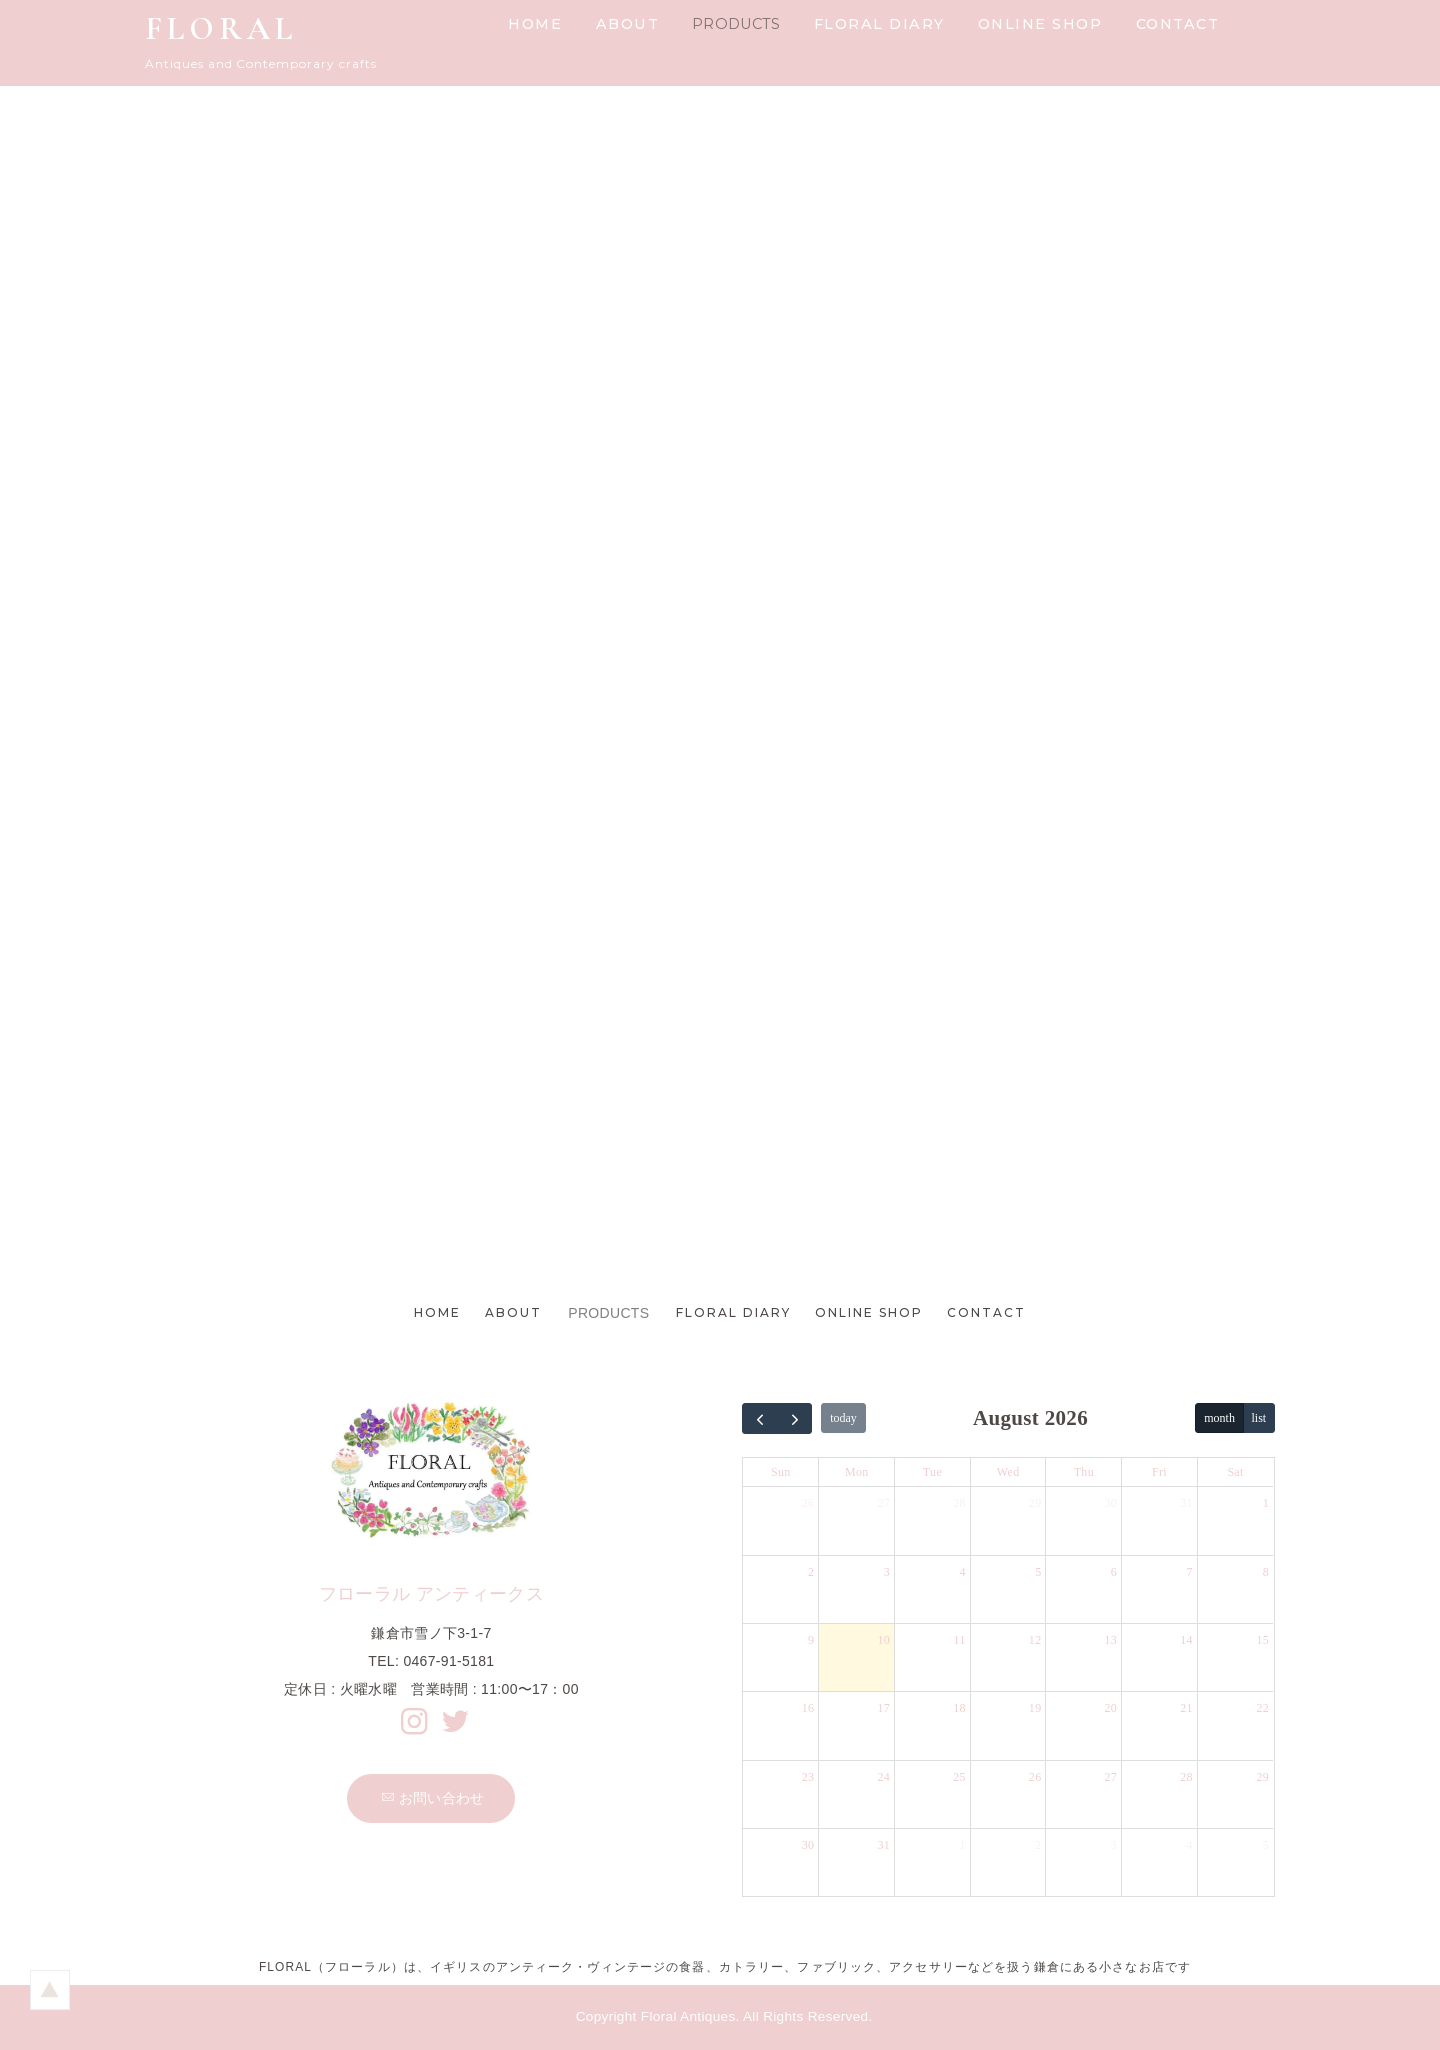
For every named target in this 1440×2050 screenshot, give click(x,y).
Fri (1159, 1473)
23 (808, 1777)
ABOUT (628, 24)
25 (959, 1777)
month (1219, 1419)
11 (960, 1640)
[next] (795, 1418)
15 (1263, 1640)
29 (1035, 1504)
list (1259, 1419)
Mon (857, 1473)
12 (1035, 1640)
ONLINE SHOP (1040, 24)
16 (808, 1709)
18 (959, 1709)
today (843, 1419)
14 (1186, 1640)
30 (1111, 1504)
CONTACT (1178, 24)
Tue (932, 1473)
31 (1186, 1504)
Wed (1008, 1473)
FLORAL (221, 28)
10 (883, 1640)
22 (1263, 1709)
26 (808, 1504)
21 (1186, 1709)
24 (883, 1777)
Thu (1084, 1473)
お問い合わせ (432, 1798)
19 (1035, 1709)
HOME (535, 24)
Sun (781, 1473)
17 (883, 1709)
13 (1111, 1640)
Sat (1235, 1473)
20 (1111, 1709)
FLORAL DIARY (879, 24)
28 (959, 1504)
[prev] (760, 1418)
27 (883, 1504)
